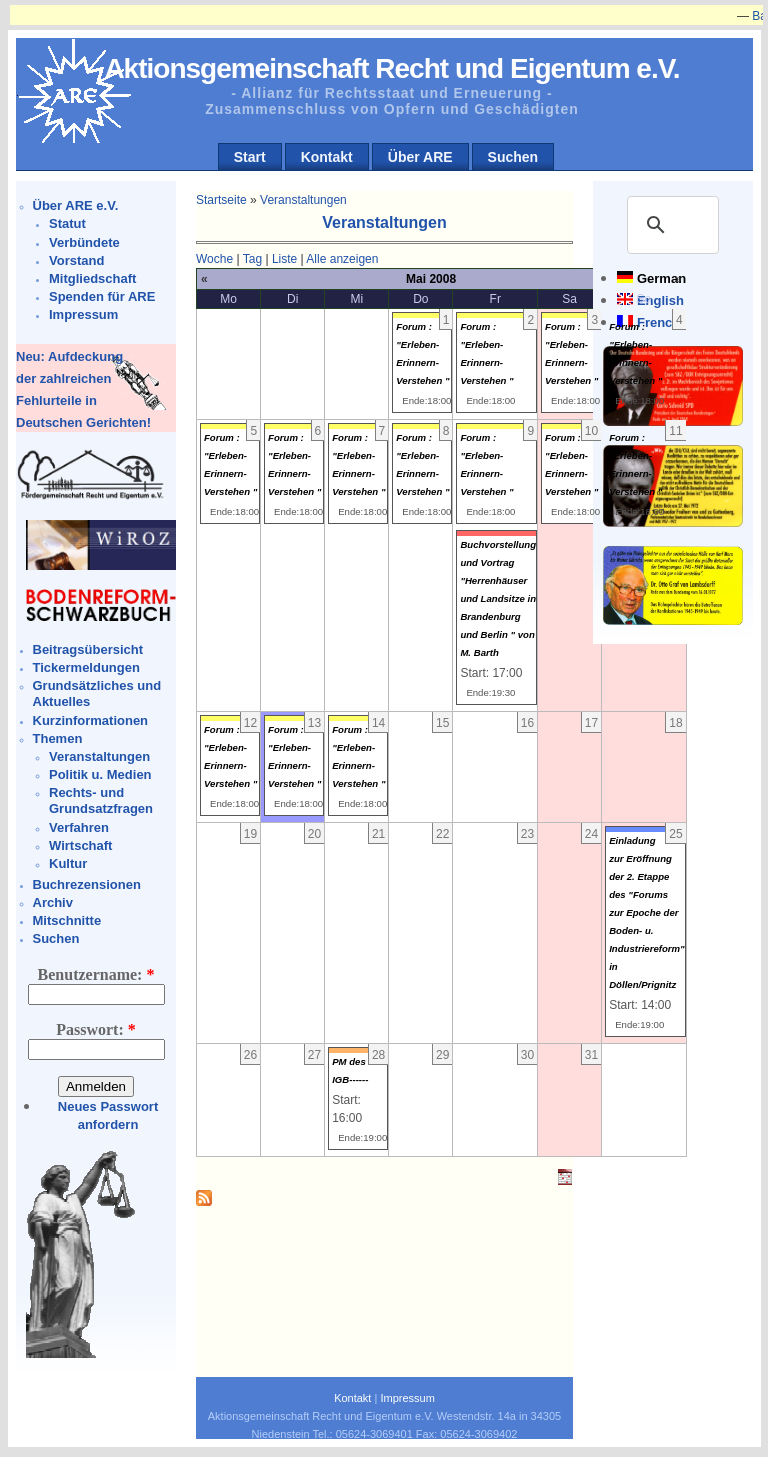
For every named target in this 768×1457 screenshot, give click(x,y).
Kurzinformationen (91, 720)
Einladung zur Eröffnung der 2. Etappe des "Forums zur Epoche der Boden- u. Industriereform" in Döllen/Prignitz (646, 912)
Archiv (53, 902)
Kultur (68, 863)
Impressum (83, 314)
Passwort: (96, 1029)
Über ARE (420, 157)
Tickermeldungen (86, 667)
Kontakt (327, 157)
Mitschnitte (67, 920)
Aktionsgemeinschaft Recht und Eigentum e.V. (391, 68)
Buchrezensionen (87, 884)
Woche (214, 259)
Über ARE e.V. (76, 205)
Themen (58, 738)
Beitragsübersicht (88, 649)
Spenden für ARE (102, 296)
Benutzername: (96, 974)
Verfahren (79, 827)
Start (250, 157)
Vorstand (76, 260)
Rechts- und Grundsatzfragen (101, 800)
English (660, 300)
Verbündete (84, 242)
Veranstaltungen (99, 756)
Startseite (221, 200)
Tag (252, 259)
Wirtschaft (80, 845)
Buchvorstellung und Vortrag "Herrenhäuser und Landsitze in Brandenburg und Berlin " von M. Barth (498, 598)
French (658, 322)
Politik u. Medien (100, 774)
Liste (284, 259)
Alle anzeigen (342, 259)
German (661, 278)
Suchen (513, 157)
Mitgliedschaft (92, 278)
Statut (67, 223)
